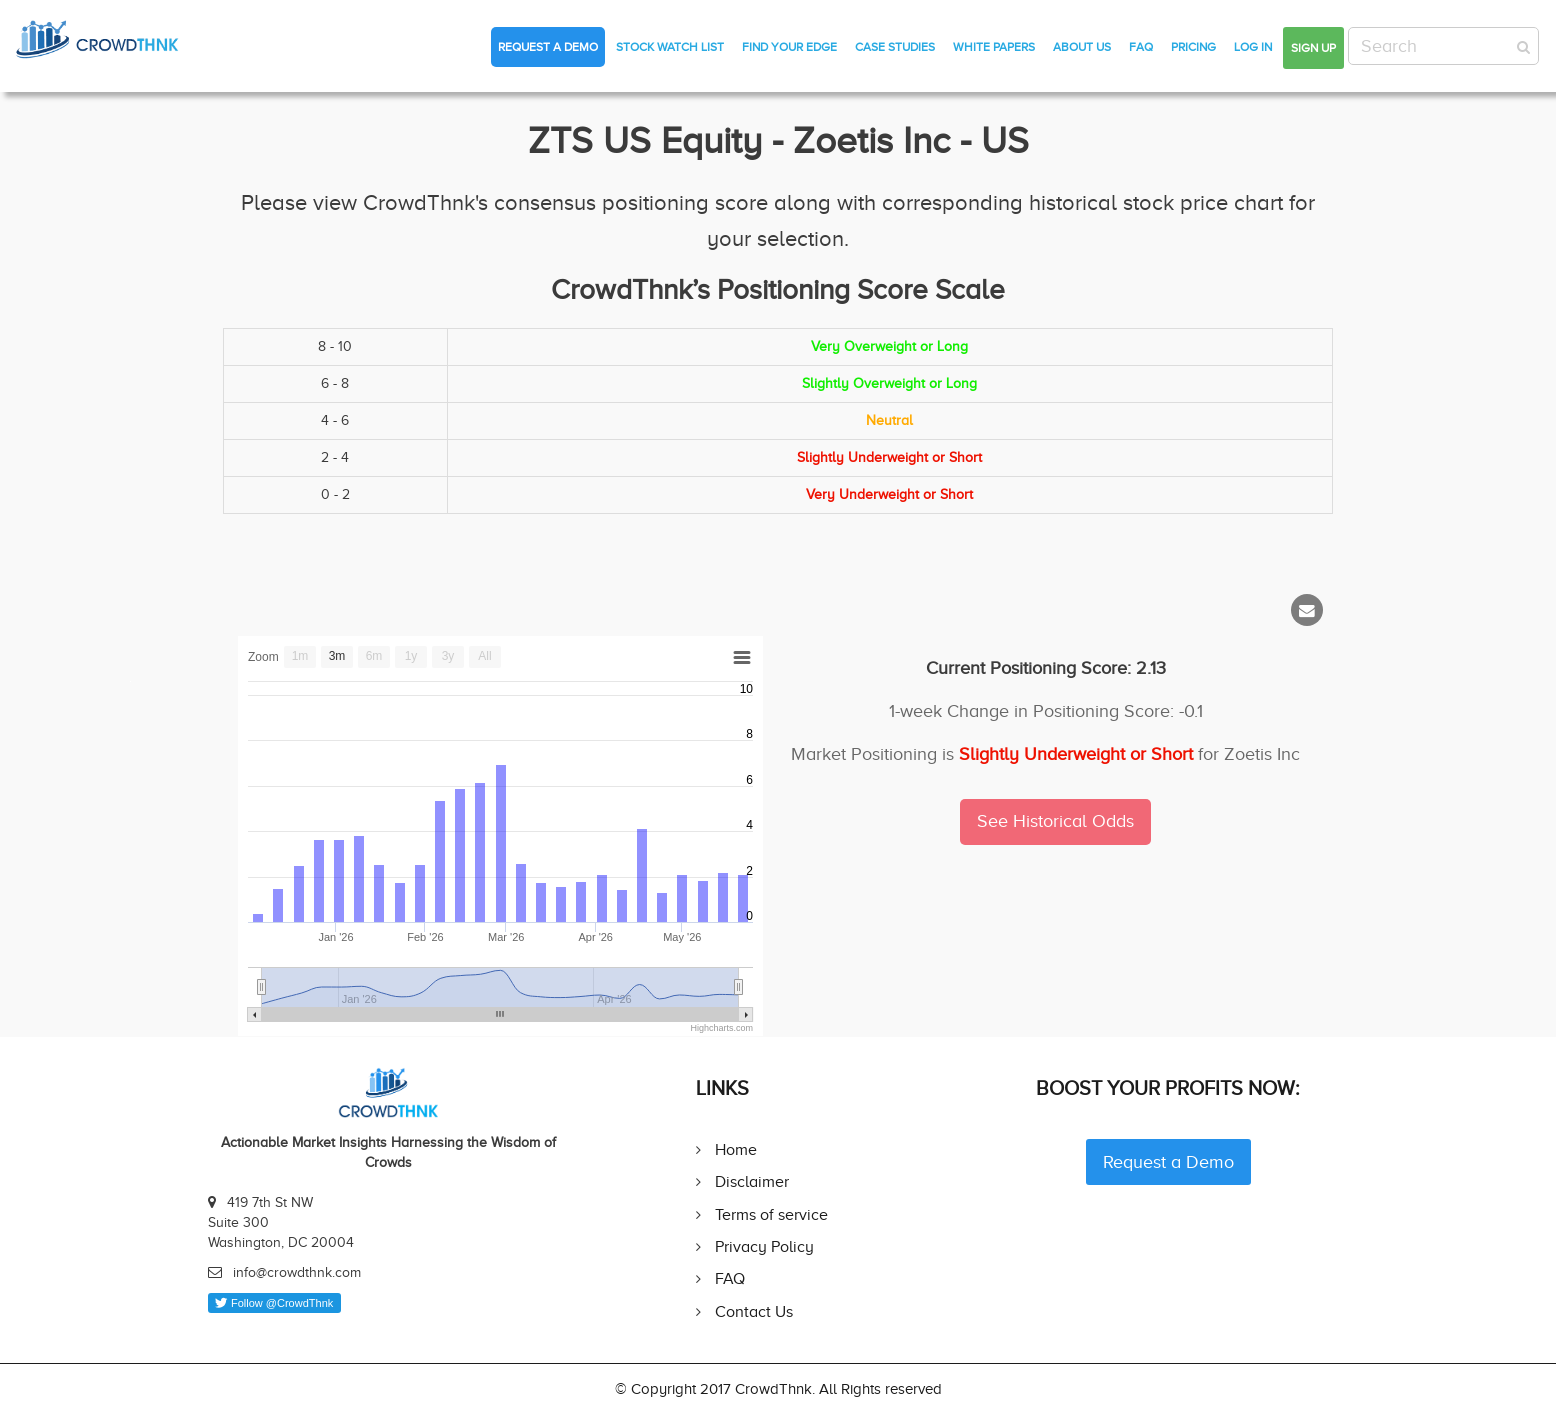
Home (736, 1149)
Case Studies (895, 47)
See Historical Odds (1055, 821)
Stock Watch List (670, 47)
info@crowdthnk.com (297, 1272)
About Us (1082, 47)
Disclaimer (752, 1181)
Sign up (1313, 48)
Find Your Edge (789, 47)
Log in (1253, 47)
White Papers (994, 47)
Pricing (1193, 47)
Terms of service (771, 1214)
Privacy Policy (764, 1246)
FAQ (1141, 47)
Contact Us (754, 1311)
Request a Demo (548, 47)
